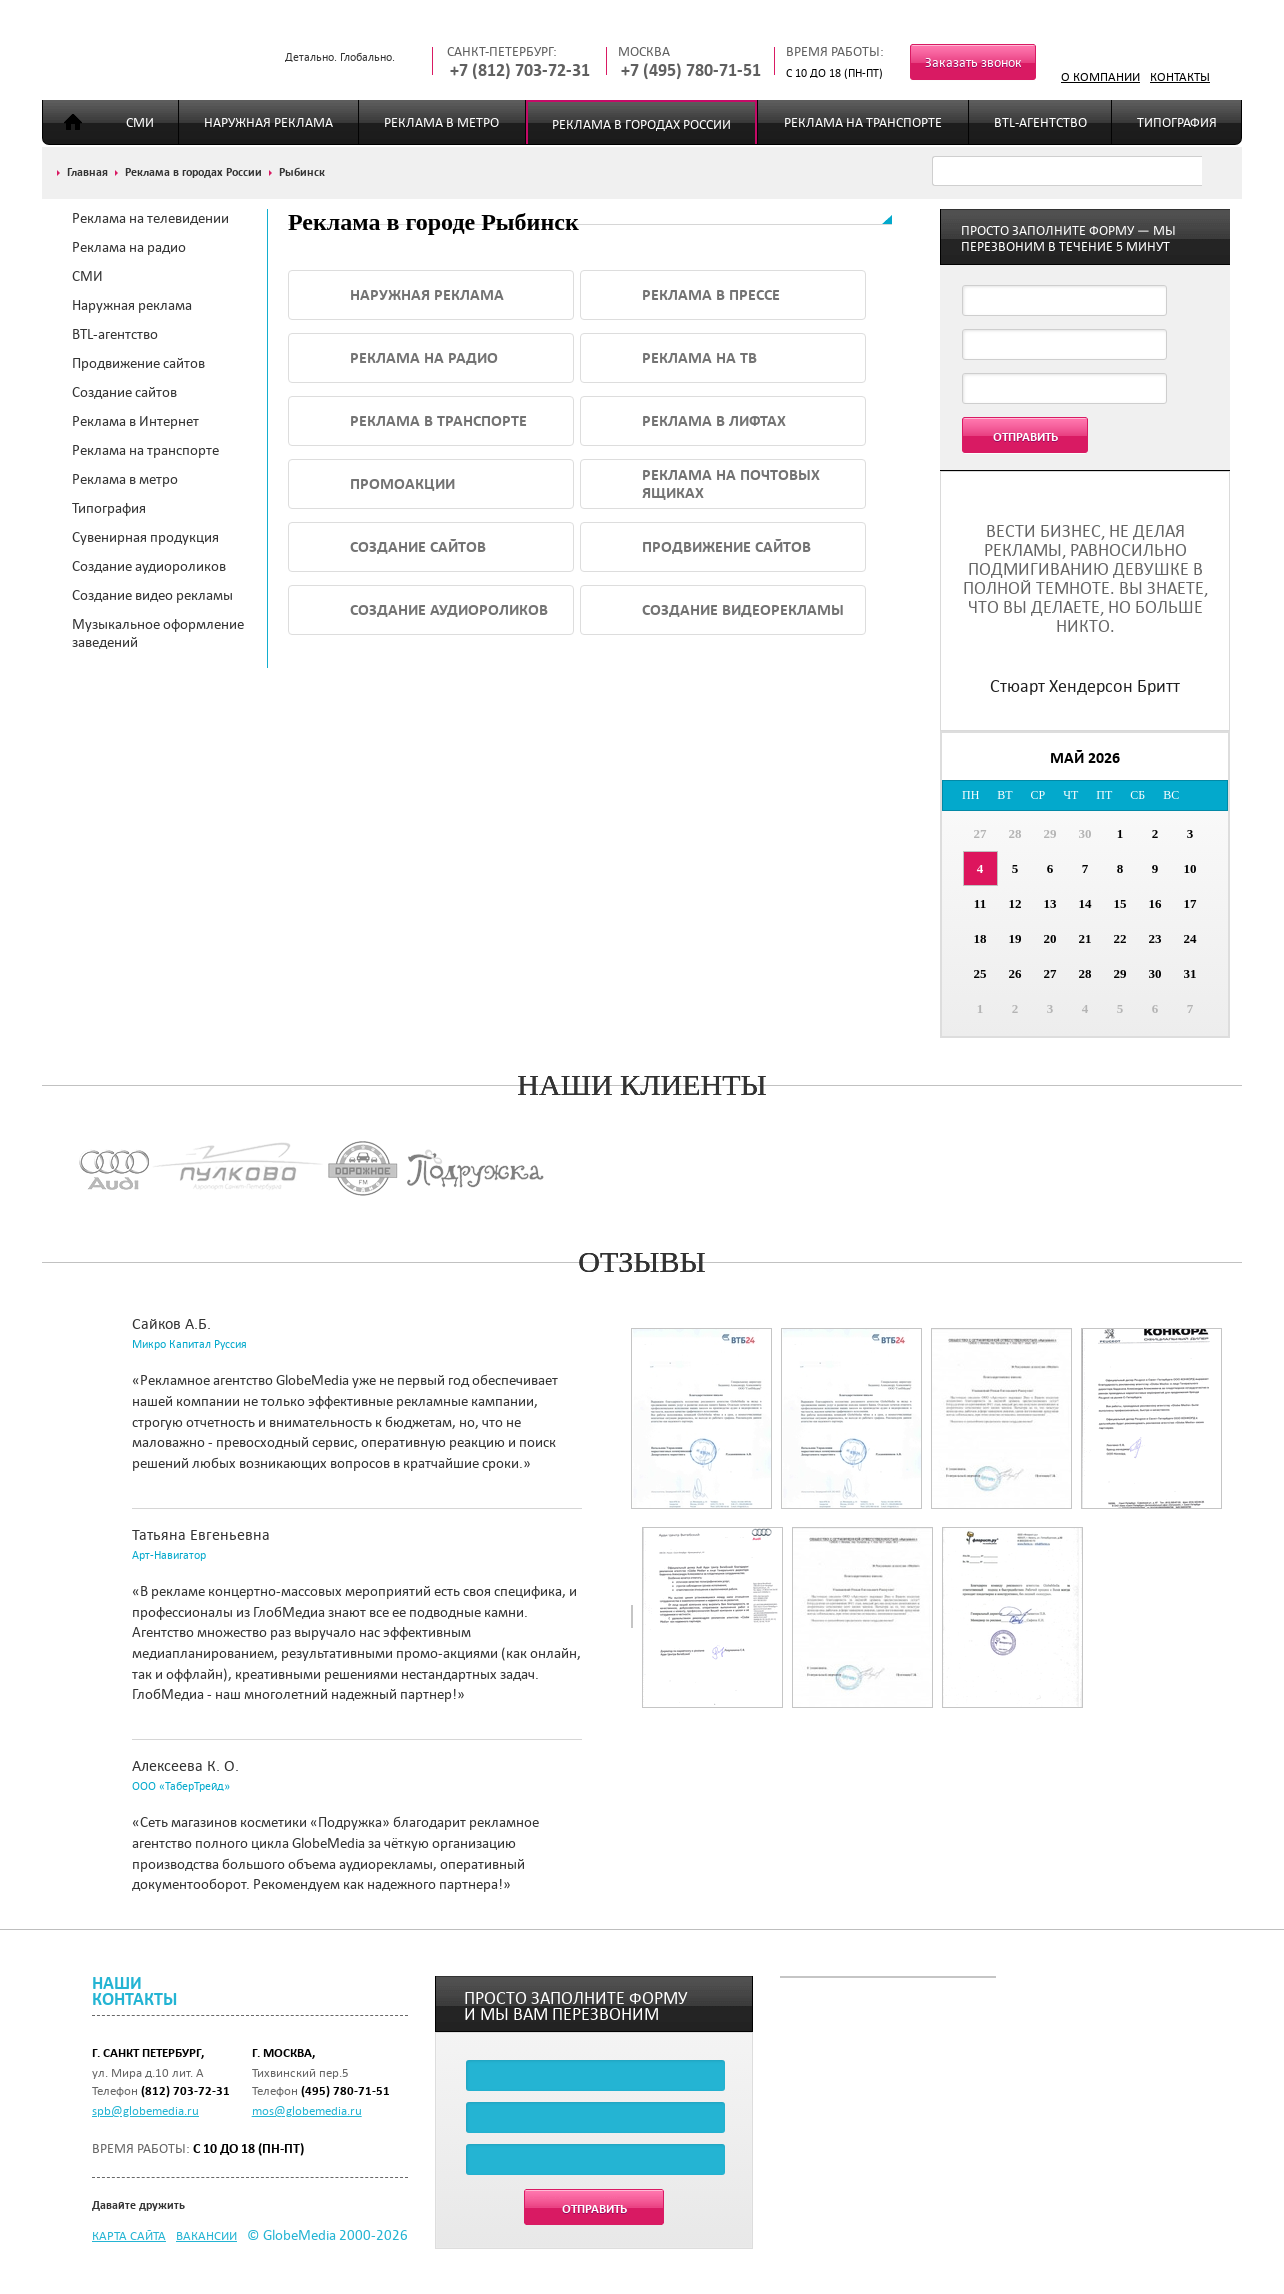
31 (1190, 973)
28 (1015, 833)
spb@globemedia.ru (145, 2110)
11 (980, 903)
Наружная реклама (268, 122)
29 (1050, 833)
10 (1190, 868)
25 (980, 973)
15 (1120, 903)
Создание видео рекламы (152, 595)
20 (1050, 938)
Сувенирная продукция (145, 537)
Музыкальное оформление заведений (158, 633)
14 (1085, 903)
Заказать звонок (973, 62)
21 (1085, 938)
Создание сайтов (124, 392)
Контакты (1180, 76)
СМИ (140, 122)
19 (1015, 938)
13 (1050, 903)
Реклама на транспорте (863, 122)
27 (980, 833)
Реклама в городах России (641, 124)
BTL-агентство (1040, 122)
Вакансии (206, 2235)
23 (1155, 938)
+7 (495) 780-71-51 (691, 70)
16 (1155, 903)
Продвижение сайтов (138, 363)
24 (1190, 938)
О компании (1100, 76)
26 (1015, 973)
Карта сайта (129, 2235)
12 (1015, 903)
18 (980, 938)
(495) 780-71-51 (345, 2090)
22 (1120, 938)
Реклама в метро (441, 122)
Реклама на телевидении (150, 218)
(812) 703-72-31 (185, 2090)
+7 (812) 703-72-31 (520, 70)
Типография (1177, 122)
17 (1190, 903)
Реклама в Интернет (135, 421)
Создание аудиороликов (149, 566)
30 (1085, 833)
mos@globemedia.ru (307, 2110)
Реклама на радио (129, 247)
